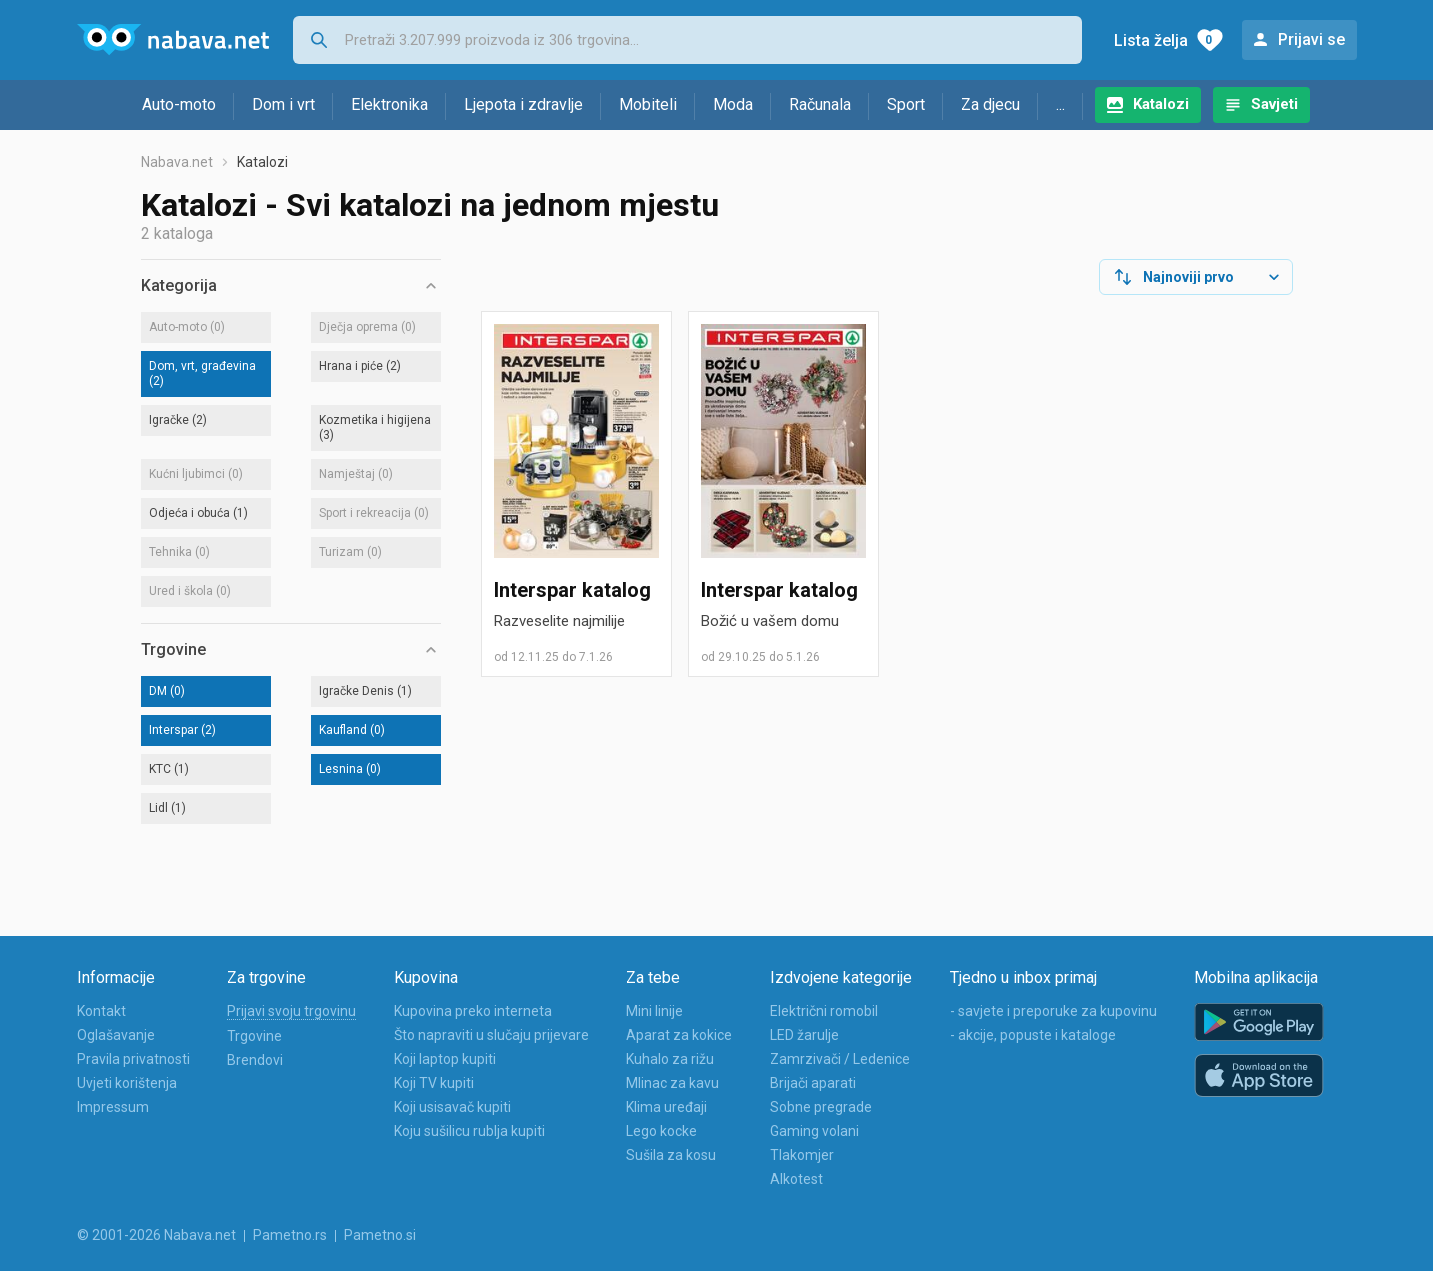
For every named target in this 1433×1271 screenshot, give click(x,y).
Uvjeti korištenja (127, 1083)
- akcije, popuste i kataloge (1033, 1035)
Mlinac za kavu (672, 1083)
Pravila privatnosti (133, 1059)
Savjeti (1274, 104)
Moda (733, 104)
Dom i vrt (283, 104)
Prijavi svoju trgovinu (291, 1011)
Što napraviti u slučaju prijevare (491, 1035)
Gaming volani (814, 1131)
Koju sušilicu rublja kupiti (469, 1131)
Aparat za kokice (679, 1035)
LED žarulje (804, 1035)
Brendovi (255, 1060)
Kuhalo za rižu (670, 1059)
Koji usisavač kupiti (452, 1107)
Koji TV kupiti (434, 1083)
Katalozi (1161, 104)
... (1060, 104)
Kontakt (101, 1011)
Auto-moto (179, 104)
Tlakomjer (802, 1155)
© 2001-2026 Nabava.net (156, 1235)
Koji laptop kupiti (445, 1059)
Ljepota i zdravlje (523, 104)
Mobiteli (648, 104)
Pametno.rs (290, 1235)
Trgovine (254, 1036)
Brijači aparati (813, 1083)
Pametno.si (380, 1235)
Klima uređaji (666, 1107)
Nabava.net (177, 162)
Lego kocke (661, 1131)
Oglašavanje (116, 1035)
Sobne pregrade (821, 1107)
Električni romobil (824, 1011)
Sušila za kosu (671, 1155)
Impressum (113, 1107)
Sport (906, 104)
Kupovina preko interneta (473, 1011)
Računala (820, 104)
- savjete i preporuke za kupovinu (1053, 1011)
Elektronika (389, 104)
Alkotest (796, 1179)
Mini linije (654, 1011)
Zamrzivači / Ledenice (840, 1059)
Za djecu (990, 104)
